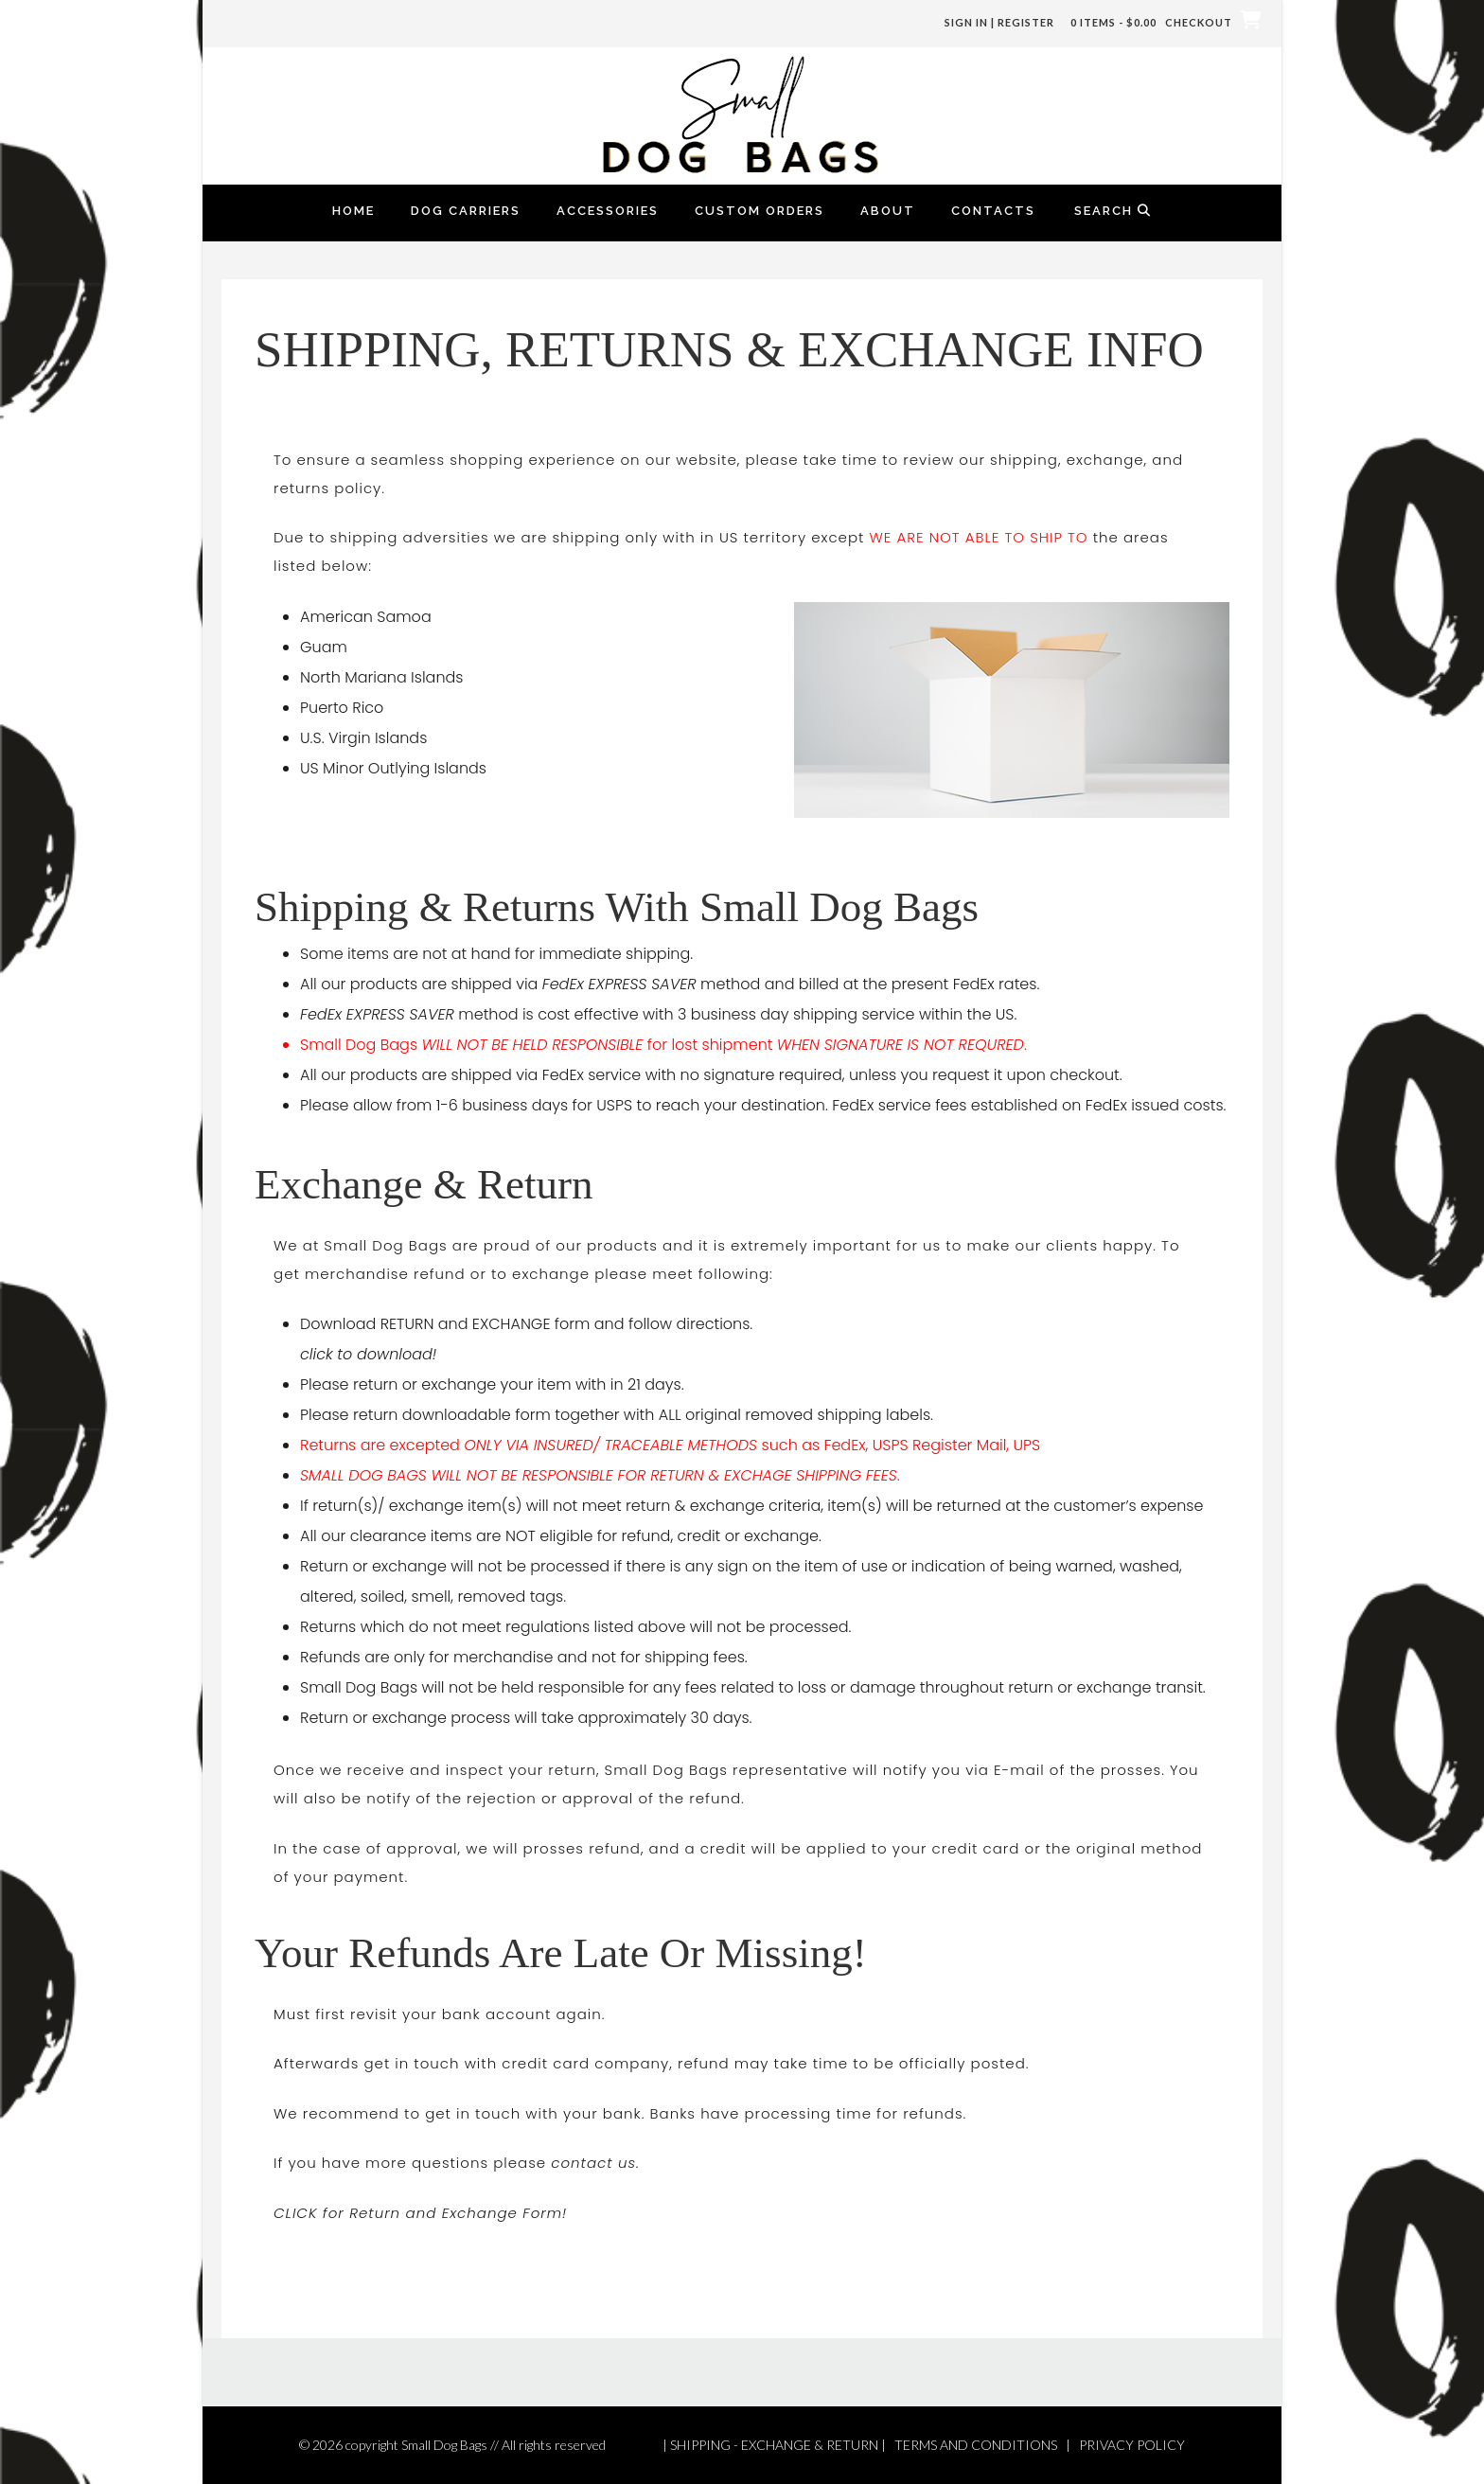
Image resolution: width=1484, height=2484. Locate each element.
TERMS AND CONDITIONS (975, 2445)
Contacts (993, 211)
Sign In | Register (999, 22)
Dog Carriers (466, 211)
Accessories (607, 211)
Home (353, 211)
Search (1113, 211)
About (887, 211)
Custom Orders (759, 211)
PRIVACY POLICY (1132, 2445)
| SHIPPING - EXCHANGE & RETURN (770, 2445)
